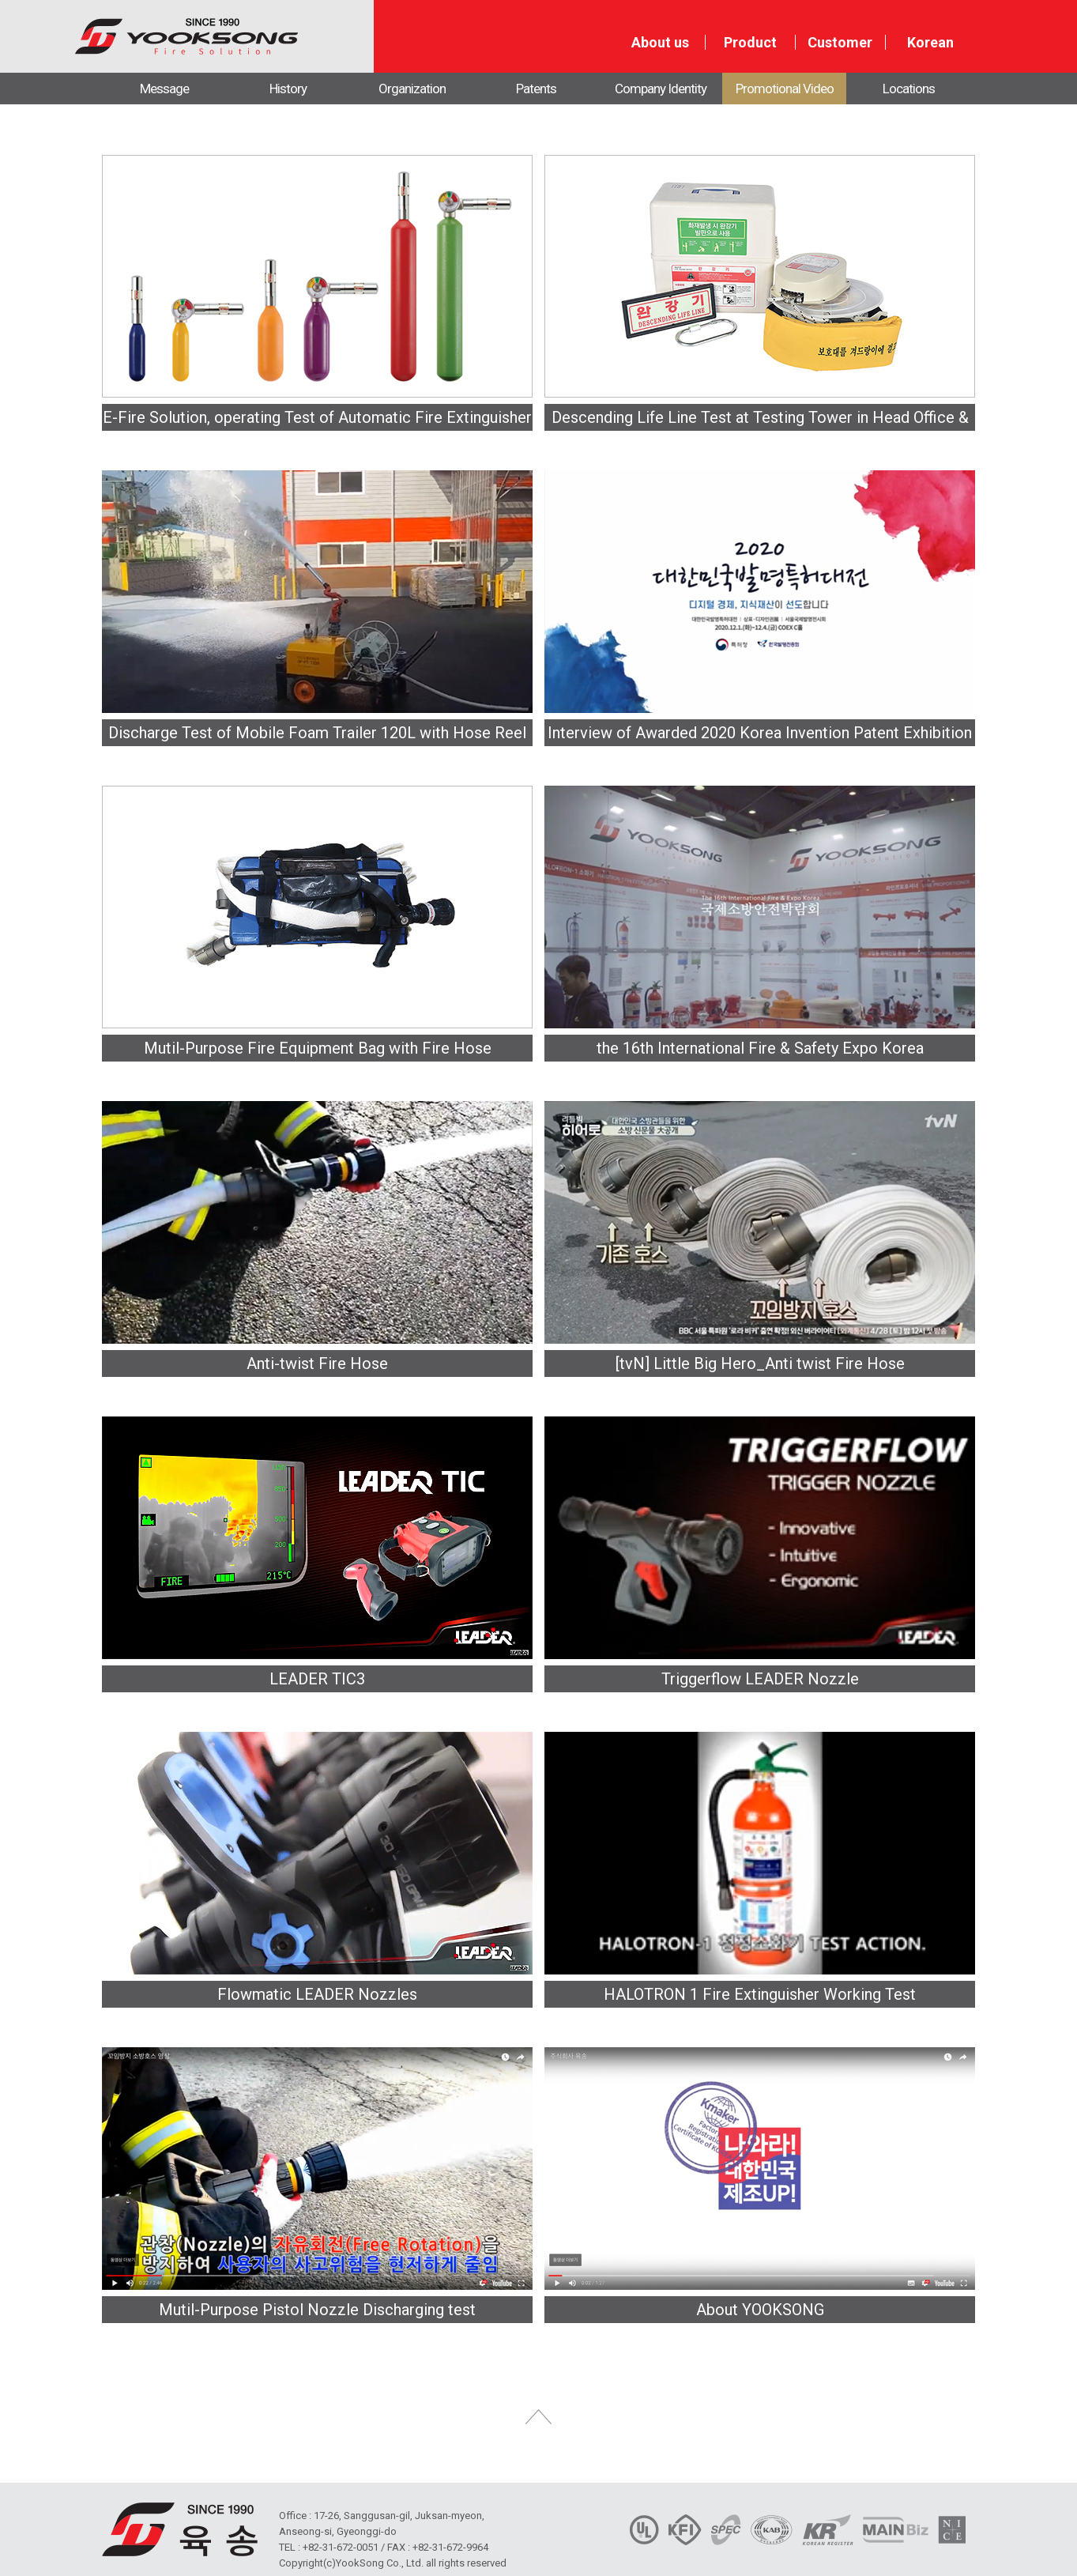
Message (164, 88)
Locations (909, 88)
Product (750, 43)
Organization (412, 88)
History (288, 88)
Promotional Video (785, 88)
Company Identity (660, 88)
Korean (930, 43)
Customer (840, 43)
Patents (536, 88)
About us (660, 43)
